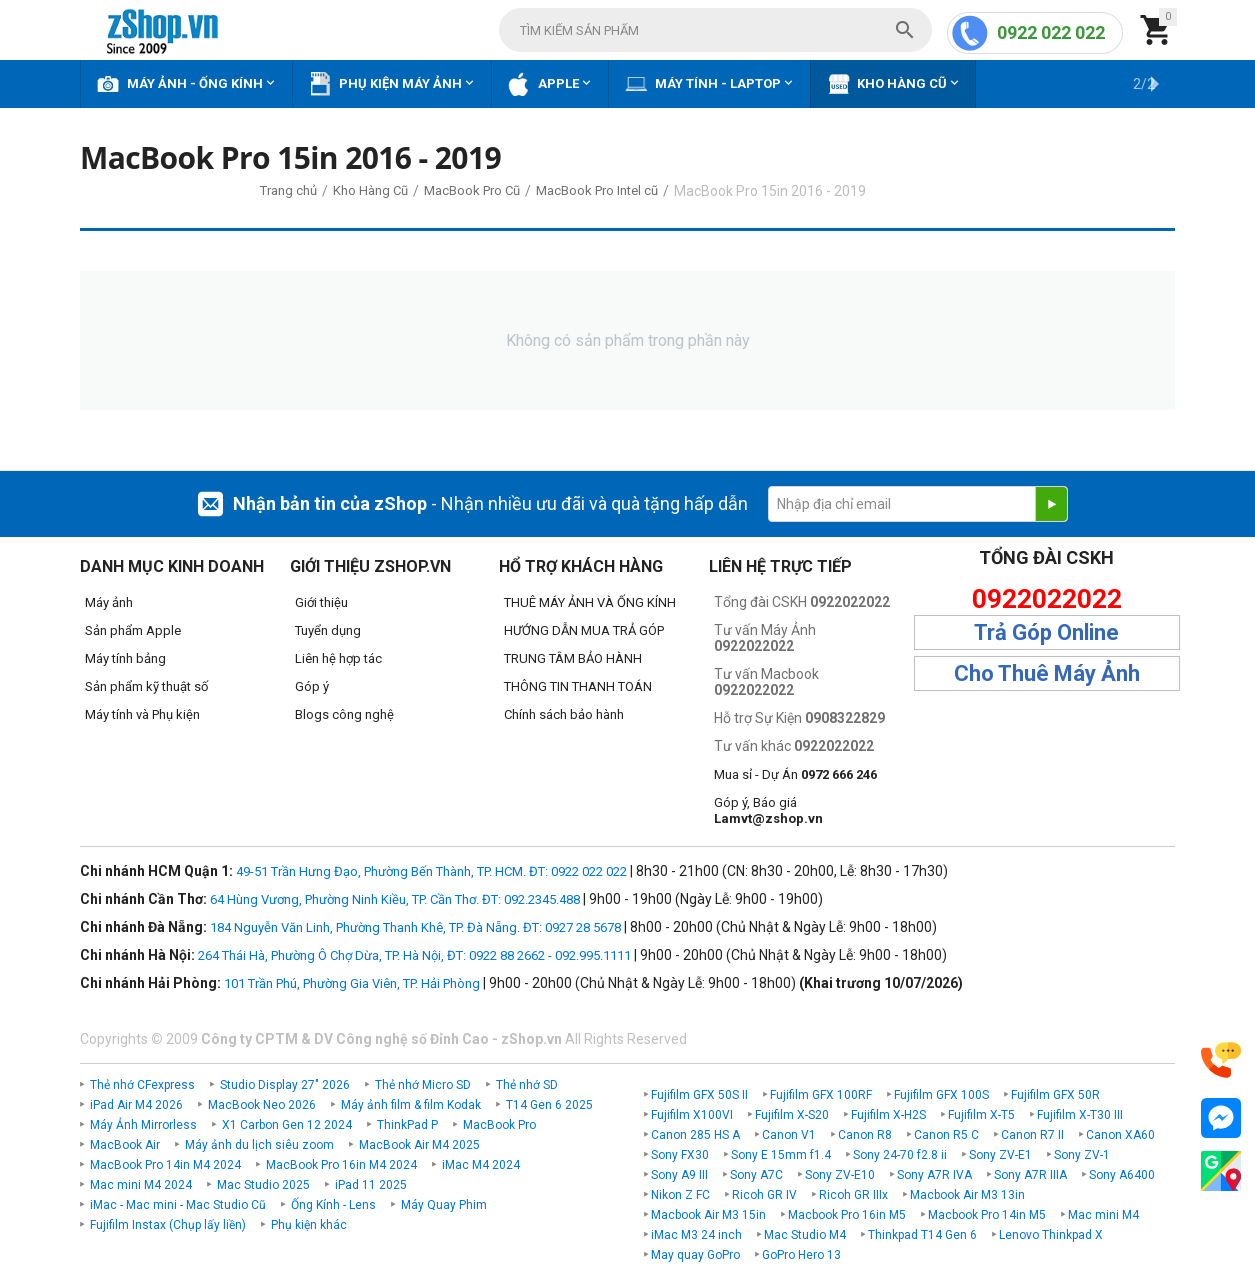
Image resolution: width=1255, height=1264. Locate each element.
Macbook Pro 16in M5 (847, 1215)
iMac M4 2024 (481, 1165)
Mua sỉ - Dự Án (795, 774)
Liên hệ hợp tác (338, 658)
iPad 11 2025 (371, 1185)
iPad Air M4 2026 (136, 1105)
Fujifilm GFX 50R (1055, 1095)
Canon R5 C (946, 1135)
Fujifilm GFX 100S (941, 1095)
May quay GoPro (695, 1255)
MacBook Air (125, 1145)
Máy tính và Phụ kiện (142, 714)
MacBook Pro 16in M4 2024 (341, 1165)
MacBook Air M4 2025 (419, 1145)
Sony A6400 (1122, 1175)
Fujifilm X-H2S (888, 1115)
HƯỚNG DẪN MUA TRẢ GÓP (584, 630)
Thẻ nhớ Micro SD (423, 1085)
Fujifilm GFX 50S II (699, 1095)
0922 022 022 (1051, 32)
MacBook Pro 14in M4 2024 (165, 1165)
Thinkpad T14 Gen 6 (922, 1235)
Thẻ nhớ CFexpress (142, 1085)
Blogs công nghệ (344, 714)
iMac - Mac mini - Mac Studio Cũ (178, 1205)
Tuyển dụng (328, 630)
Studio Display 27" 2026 (285, 1085)
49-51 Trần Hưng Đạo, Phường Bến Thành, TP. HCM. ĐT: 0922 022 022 (431, 871)
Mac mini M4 (1103, 1215)
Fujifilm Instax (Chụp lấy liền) (168, 1225)
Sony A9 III (679, 1175)
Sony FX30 (680, 1155)
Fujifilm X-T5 (981, 1115)
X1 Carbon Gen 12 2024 (287, 1125)
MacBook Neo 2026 (262, 1105)
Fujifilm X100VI (692, 1115)
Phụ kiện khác (309, 1225)
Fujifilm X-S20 (792, 1115)
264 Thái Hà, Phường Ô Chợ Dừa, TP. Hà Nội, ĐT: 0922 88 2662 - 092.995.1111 (414, 955)
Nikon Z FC (680, 1195)
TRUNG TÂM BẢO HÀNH (573, 658)
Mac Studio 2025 (263, 1185)
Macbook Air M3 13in (967, 1195)
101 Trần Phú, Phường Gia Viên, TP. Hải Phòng (352, 983)
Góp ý (312, 686)
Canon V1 (789, 1135)
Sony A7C (756, 1175)
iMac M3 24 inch (696, 1235)
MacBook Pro (499, 1125)
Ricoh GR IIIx (853, 1195)
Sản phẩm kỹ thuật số (146, 686)
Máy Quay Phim (444, 1205)
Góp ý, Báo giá (768, 810)
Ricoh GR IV (764, 1195)
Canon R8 (865, 1135)
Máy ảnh (109, 602)
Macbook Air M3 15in (708, 1215)
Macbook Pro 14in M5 (987, 1215)
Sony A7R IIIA (1030, 1175)
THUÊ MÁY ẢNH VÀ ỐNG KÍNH (590, 602)
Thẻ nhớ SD (527, 1085)
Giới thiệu (321, 602)
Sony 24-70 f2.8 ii (900, 1155)
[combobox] (715, 30)
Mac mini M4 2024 (141, 1185)
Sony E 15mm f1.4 (781, 1155)
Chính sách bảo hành (564, 714)
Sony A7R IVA (934, 1175)
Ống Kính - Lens (333, 1205)
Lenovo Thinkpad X (1051, 1235)
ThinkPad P (407, 1125)
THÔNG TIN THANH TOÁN (578, 686)
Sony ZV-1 (1082, 1155)
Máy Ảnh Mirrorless (143, 1125)
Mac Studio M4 (805, 1235)
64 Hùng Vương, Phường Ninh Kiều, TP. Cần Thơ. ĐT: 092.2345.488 (395, 899)
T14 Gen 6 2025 (549, 1105)
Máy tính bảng (125, 658)
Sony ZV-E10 (840, 1175)
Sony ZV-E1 (1000, 1155)
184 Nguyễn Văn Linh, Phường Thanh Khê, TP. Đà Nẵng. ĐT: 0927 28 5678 (415, 927)
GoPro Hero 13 (801, 1255)
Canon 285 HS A (695, 1135)
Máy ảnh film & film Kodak (411, 1105)
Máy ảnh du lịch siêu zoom (259, 1145)
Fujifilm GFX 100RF (821, 1095)
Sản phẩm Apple (133, 630)
